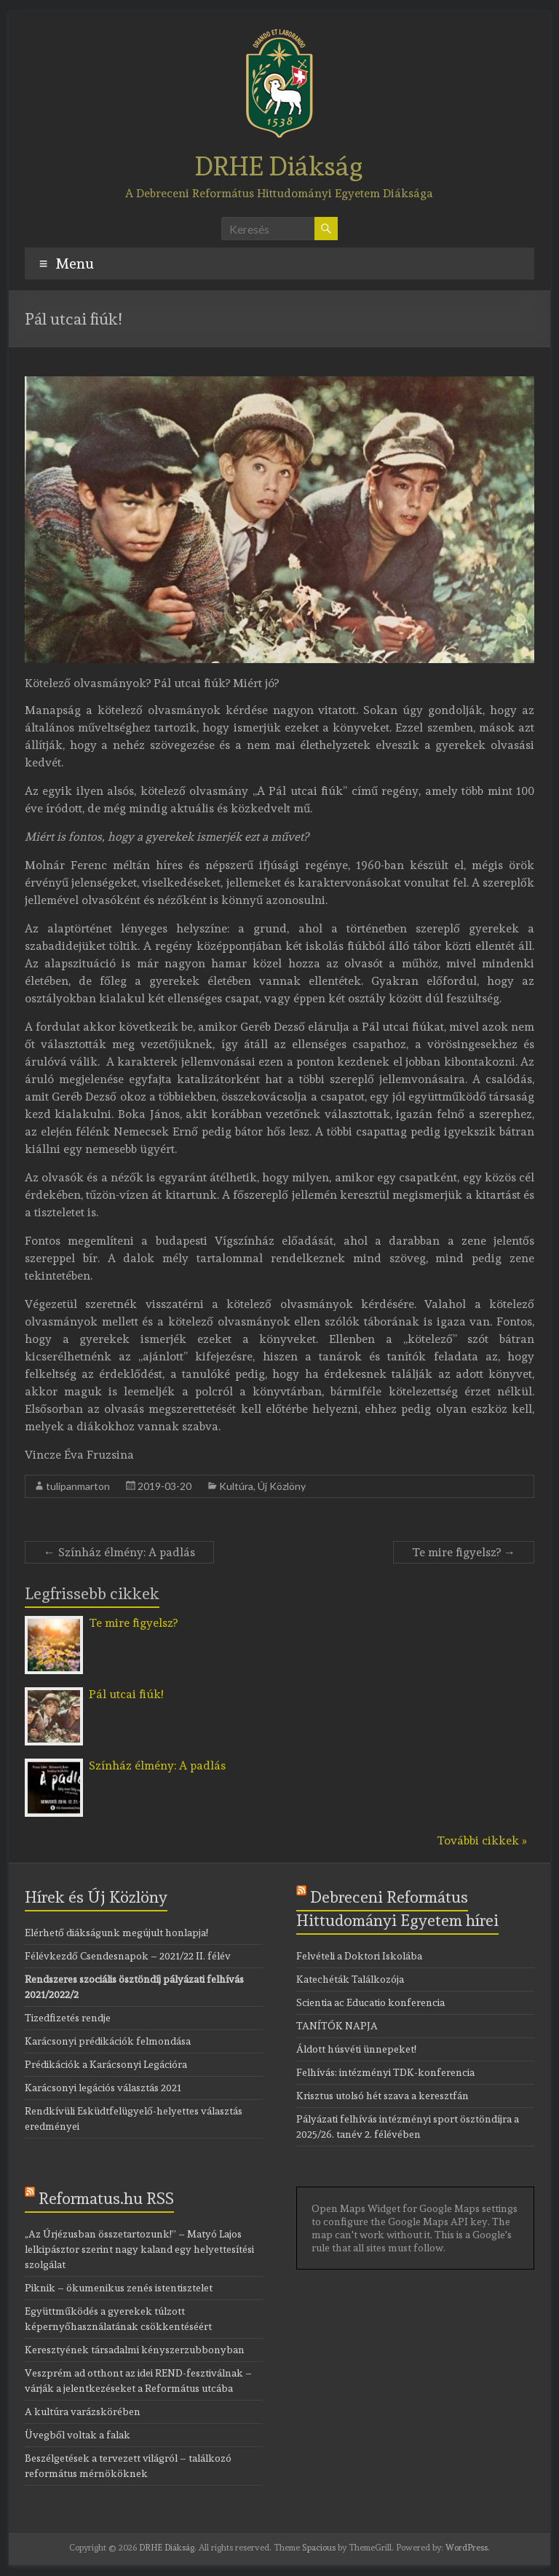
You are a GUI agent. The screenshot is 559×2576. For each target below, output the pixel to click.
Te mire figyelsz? (463, 1552)
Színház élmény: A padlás (119, 1552)
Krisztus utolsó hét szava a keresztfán (382, 2095)
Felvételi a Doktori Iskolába (359, 1956)
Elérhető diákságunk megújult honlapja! (116, 1932)
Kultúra (236, 1486)
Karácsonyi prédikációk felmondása (108, 2041)
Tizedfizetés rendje (68, 2018)
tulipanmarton (78, 1486)
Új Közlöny (282, 1486)
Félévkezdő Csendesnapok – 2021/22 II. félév (128, 1956)
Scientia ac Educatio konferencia (370, 2002)
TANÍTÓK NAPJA (337, 2026)
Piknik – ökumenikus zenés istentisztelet (119, 2288)
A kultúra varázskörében (82, 2411)
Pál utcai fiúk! (126, 1694)
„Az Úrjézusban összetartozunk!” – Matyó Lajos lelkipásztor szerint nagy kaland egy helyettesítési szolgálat (139, 2249)
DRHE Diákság (279, 166)
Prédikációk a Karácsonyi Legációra (106, 2064)
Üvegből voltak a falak (77, 2435)
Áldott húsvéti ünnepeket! (356, 2049)
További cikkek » (482, 1840)
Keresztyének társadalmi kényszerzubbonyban (135, 2349)
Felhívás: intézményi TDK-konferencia (385, 2072)
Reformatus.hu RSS (106, 2198)
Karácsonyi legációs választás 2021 (103, 2087)
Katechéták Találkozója (350, 1979)
